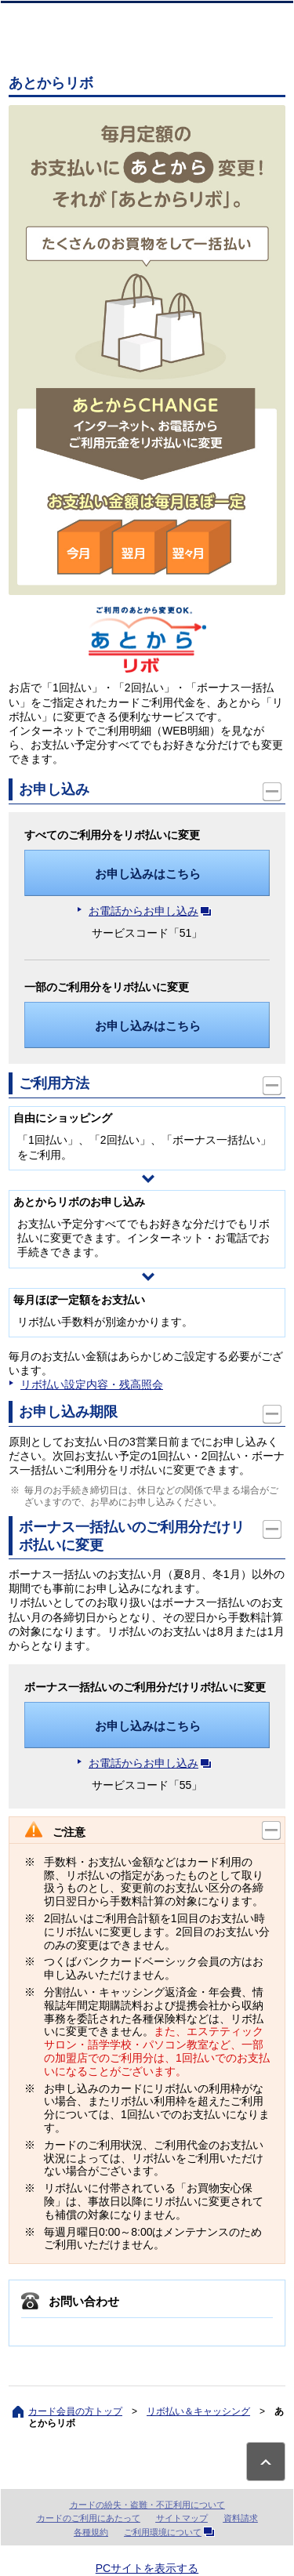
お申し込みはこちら (148, 873)
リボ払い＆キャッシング (198, 2411)
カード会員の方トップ (75, 2411)
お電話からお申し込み (153, 911)
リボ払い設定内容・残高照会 (91, 1384)
